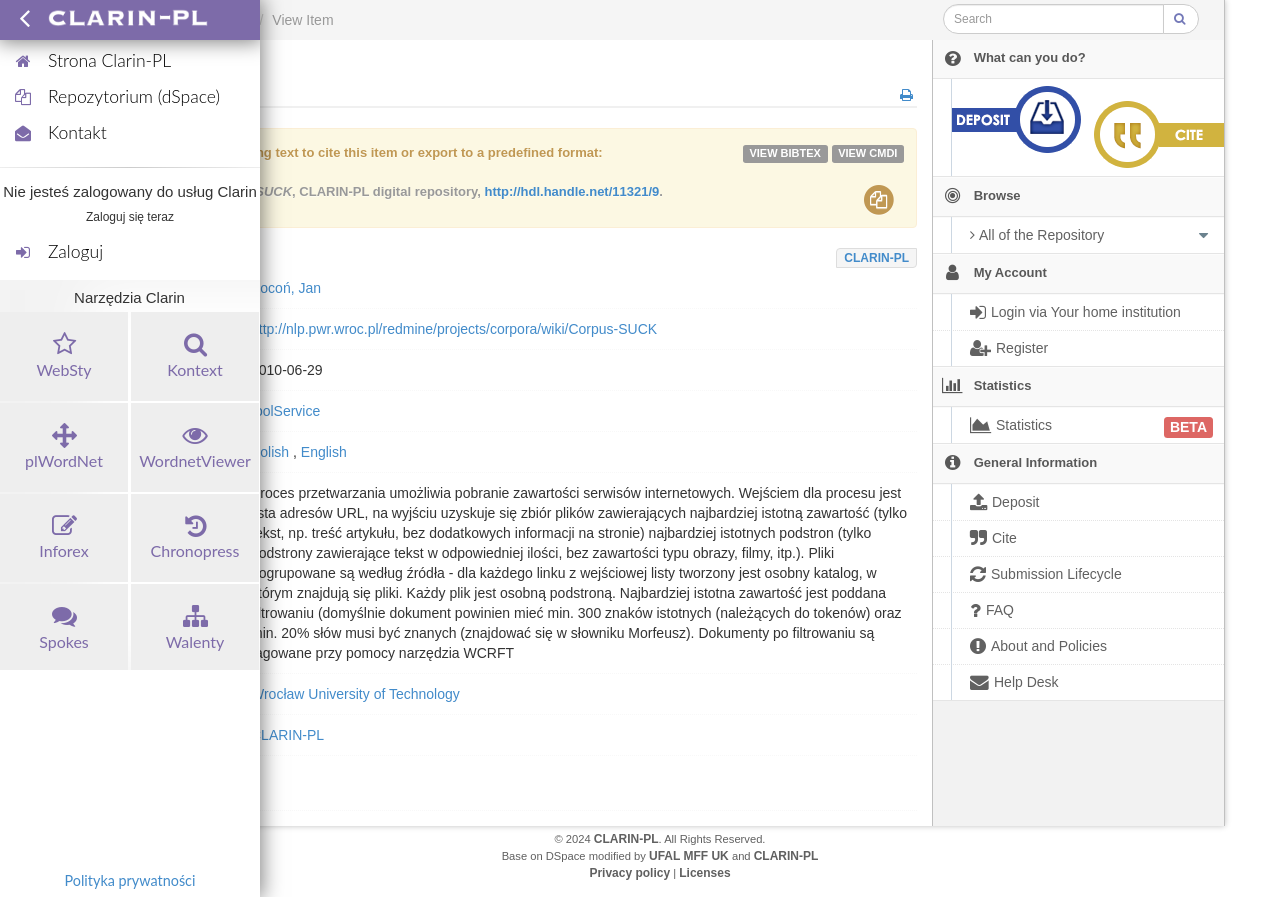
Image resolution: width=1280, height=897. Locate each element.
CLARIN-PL (876, 258)
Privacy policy (629, 873)
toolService (285, 411)
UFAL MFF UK (689, 856)
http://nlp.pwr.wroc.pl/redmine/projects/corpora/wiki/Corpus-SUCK (454, 329)
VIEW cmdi (867, 153)
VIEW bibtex (785, 153)
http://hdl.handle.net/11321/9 (571, 191)
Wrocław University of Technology (355, 694)
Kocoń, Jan (286, 288)
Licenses (704, 873)
